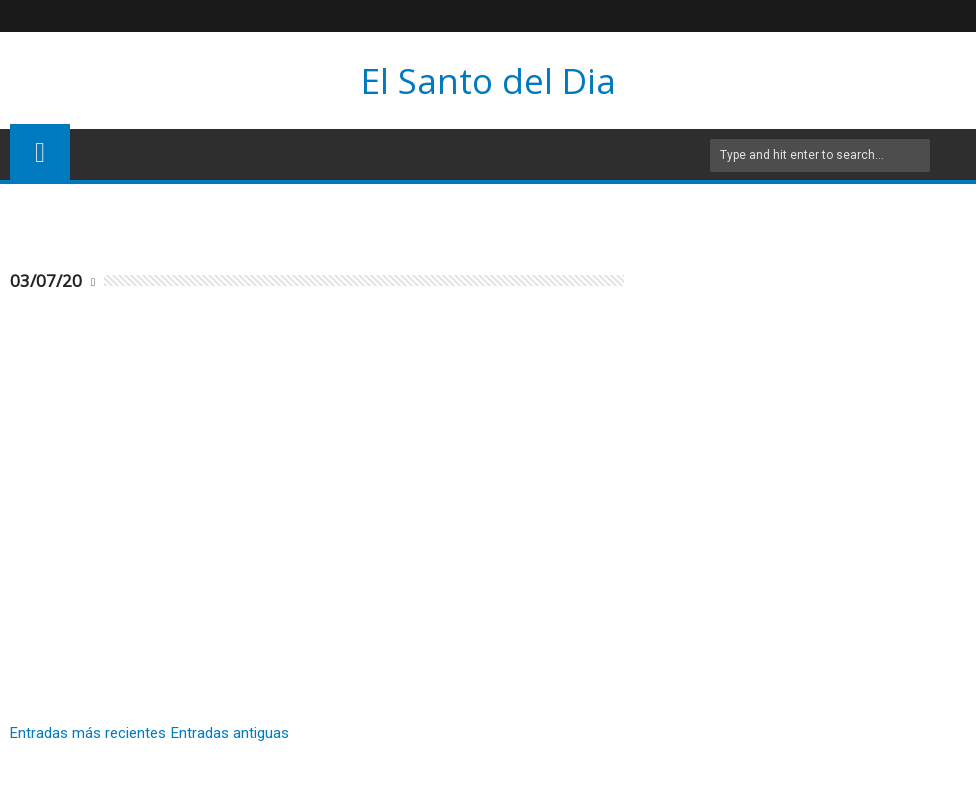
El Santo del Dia (488, 80)
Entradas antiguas (230, 733)
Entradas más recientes (88, 733)
